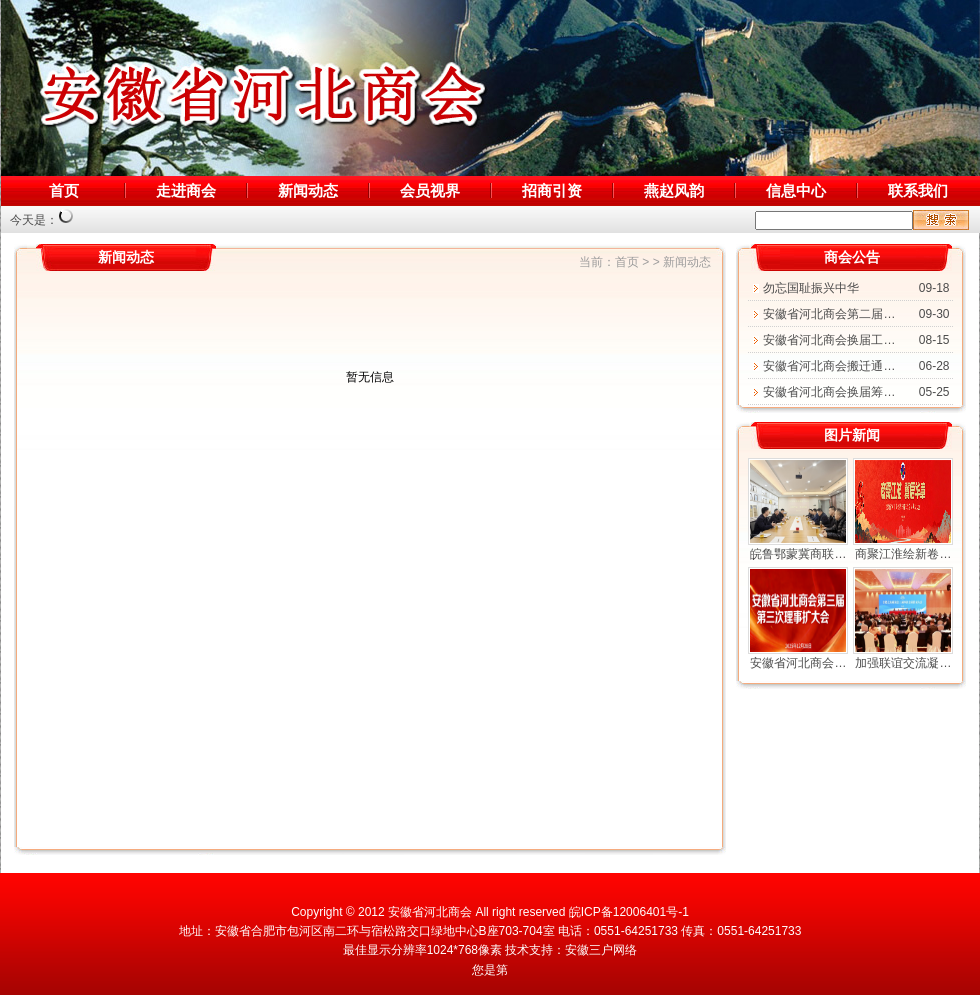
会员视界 (430, 190)
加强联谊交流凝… (903, 663)
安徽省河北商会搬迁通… (829, 366)
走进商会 (186, 190)
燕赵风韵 (674, 190)
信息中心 (796, 190)
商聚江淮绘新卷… (903, 554)
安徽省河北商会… (798, 663)
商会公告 (852, 257)
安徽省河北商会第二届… (829, 314)
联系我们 (918, 190)
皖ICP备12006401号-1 (629, 912)
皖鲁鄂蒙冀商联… (798, 554)
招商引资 (552, 190)
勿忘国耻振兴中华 (811, 288)
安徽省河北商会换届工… (829, 340)
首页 (64, 190)
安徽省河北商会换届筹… (829, 392)
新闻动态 (308, 190)
